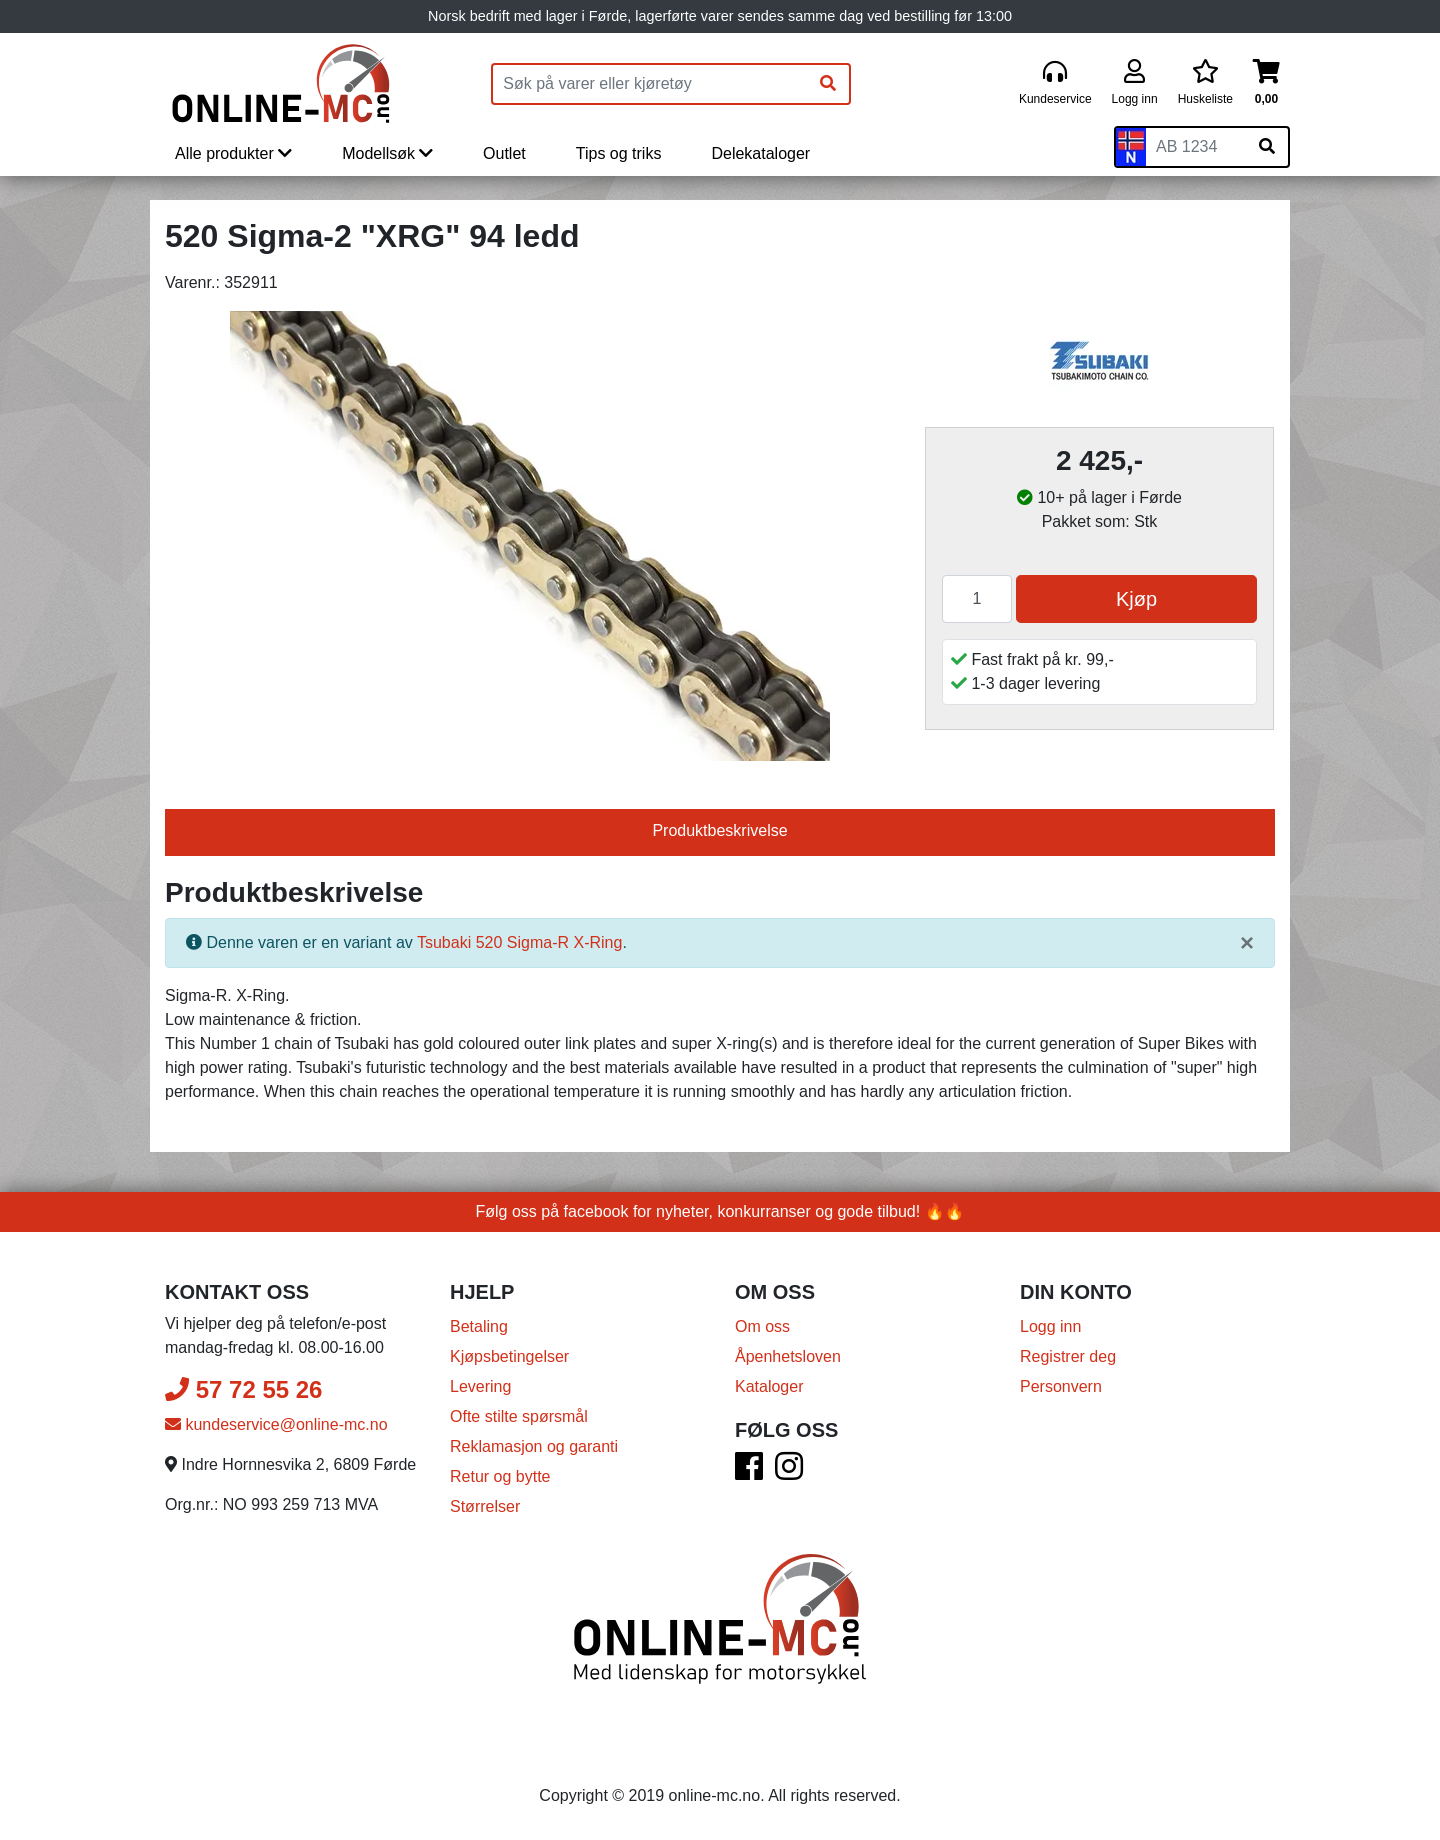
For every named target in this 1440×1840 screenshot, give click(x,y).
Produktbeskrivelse (719, 830)
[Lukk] (1247, 943)
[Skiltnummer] (1196, 147)
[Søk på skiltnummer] (1267, 147)
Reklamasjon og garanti (534, 1446)
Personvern (1061, 1386)
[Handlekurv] (1266, 83)
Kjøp (1136, 599)
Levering (480, 1386)
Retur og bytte (500, 1476)
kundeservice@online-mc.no (276, 1424)
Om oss (762, 1326)
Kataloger (769, 1386)
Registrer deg (1068, 1356)
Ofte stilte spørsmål (519, 1416)
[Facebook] (749, 1472)
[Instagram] (789, 1472)
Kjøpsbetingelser (509, 1356)
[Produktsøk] (650, 84)
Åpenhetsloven (788, 1356)
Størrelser (485, 1506)
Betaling (479, 1326)
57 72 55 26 (243, 1389)
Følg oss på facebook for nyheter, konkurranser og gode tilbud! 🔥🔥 (720, 1211)
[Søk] (828, 84)
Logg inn (1050, 1326)
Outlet (504, 153)
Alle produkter (233, 153)
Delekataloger (760, 153)
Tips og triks (619, 153)
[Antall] (977, 599)
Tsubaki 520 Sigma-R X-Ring (519, 942)
